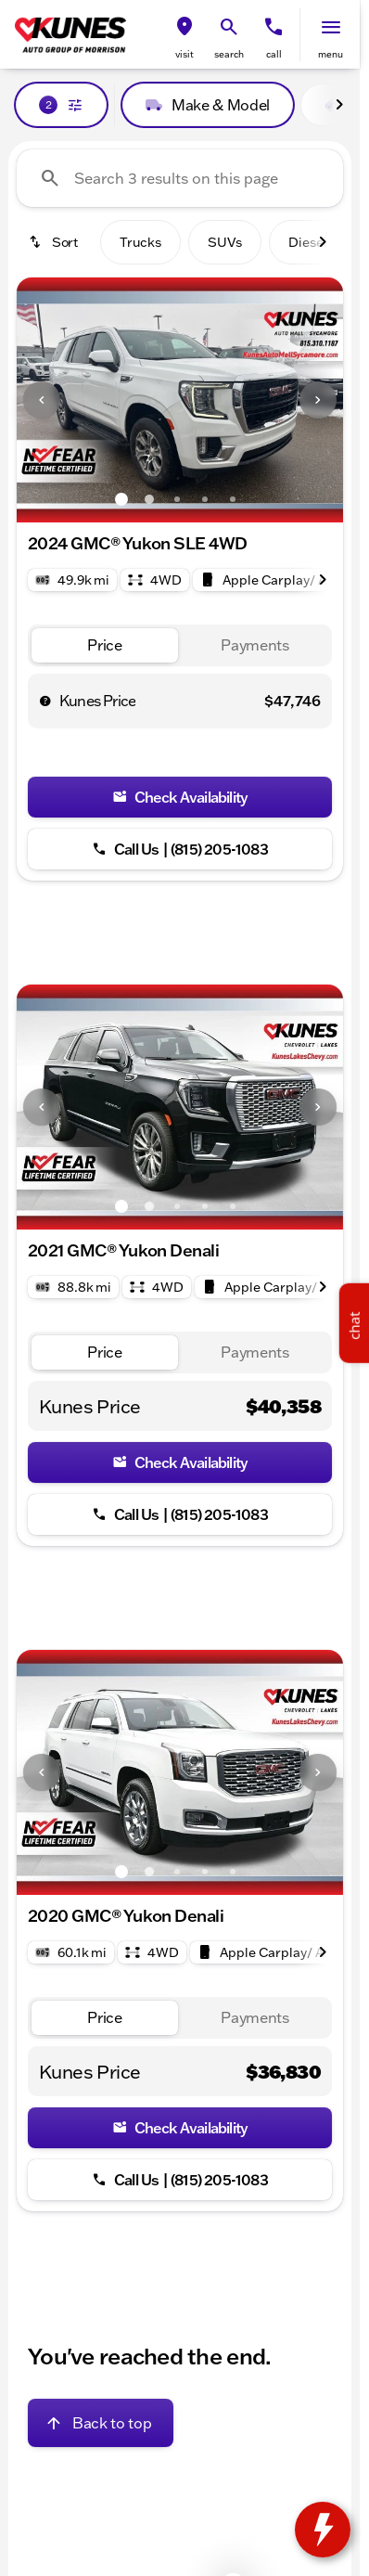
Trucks (140, 242)
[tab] (105, 645)
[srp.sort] (55, 242)
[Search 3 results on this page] (180, 178)
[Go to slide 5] (233, 499)
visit (184, 54)
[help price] (45, 700)
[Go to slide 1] (121, 499)
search (229, 54)
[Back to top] (100, 2423)
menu (330, 54)
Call (274, 54)
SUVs (225, 242)
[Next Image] (318, 400)
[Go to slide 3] (177, 499)
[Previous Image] (41, 400)
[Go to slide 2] (149, 499)
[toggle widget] (322, 2529)
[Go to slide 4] (205, 499)
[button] (184, 34)
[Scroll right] (339, 105)
